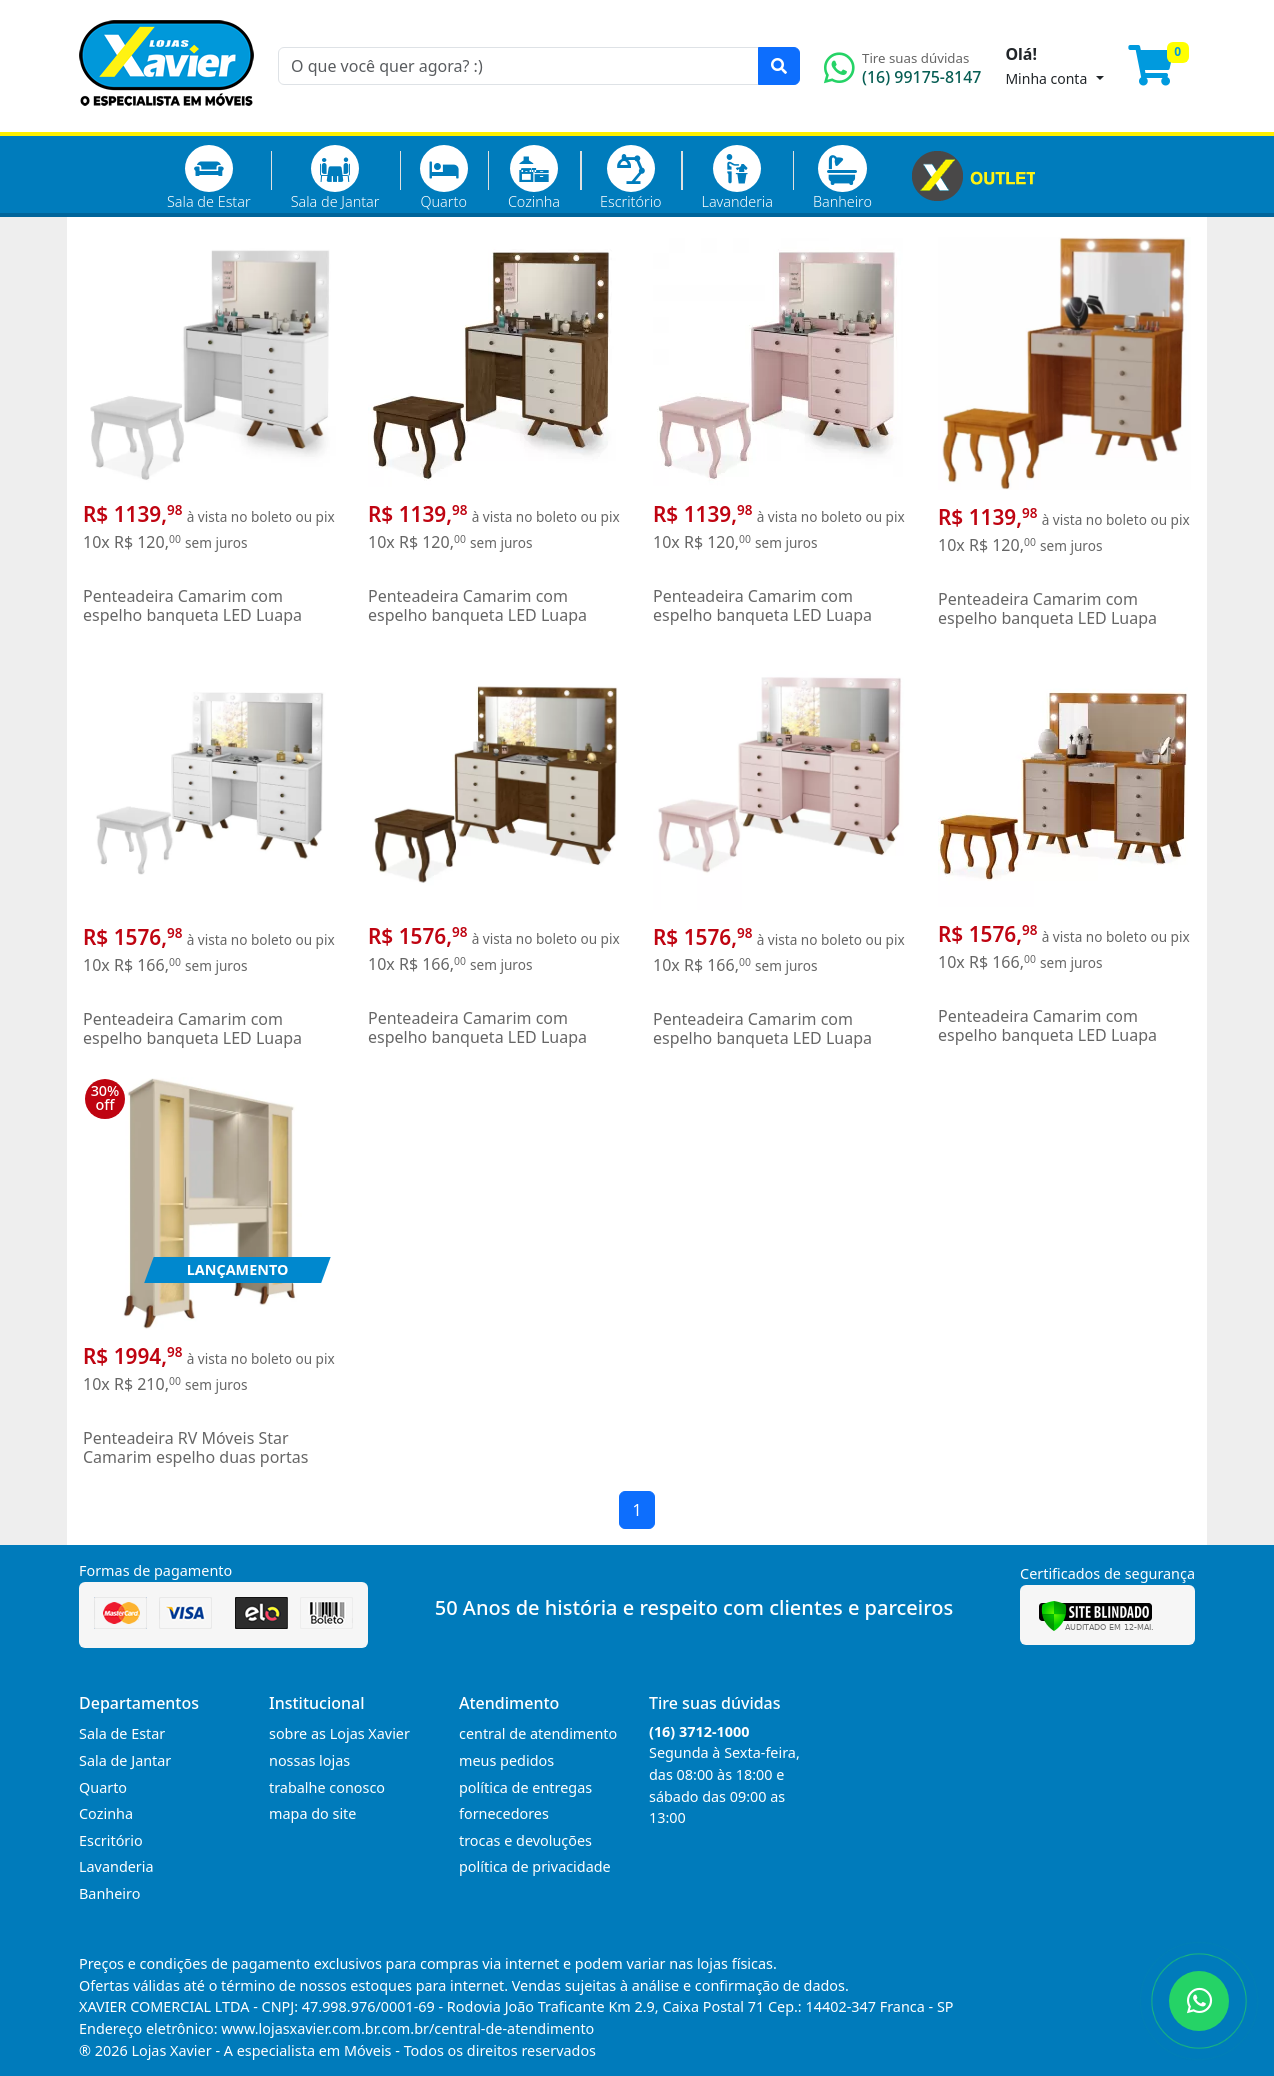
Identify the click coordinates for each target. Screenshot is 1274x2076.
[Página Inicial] (166, 120)
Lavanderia (736, 178)
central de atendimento (538, 1733)
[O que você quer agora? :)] (518, 66)
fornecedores (504, 1813)
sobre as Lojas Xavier (339, 1733)
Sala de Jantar (335, 178)
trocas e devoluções (525, 1840)
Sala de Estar (209, 178)
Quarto (444, 178)
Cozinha (534, 178)
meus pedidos (506, 1760)
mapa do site (312, 1813)
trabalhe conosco (327, 1787)
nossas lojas (309, 1760)
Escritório (630, 178)
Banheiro (842, 178)
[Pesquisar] (779, 66)
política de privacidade (535, 1866)
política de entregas (525, 1787)
